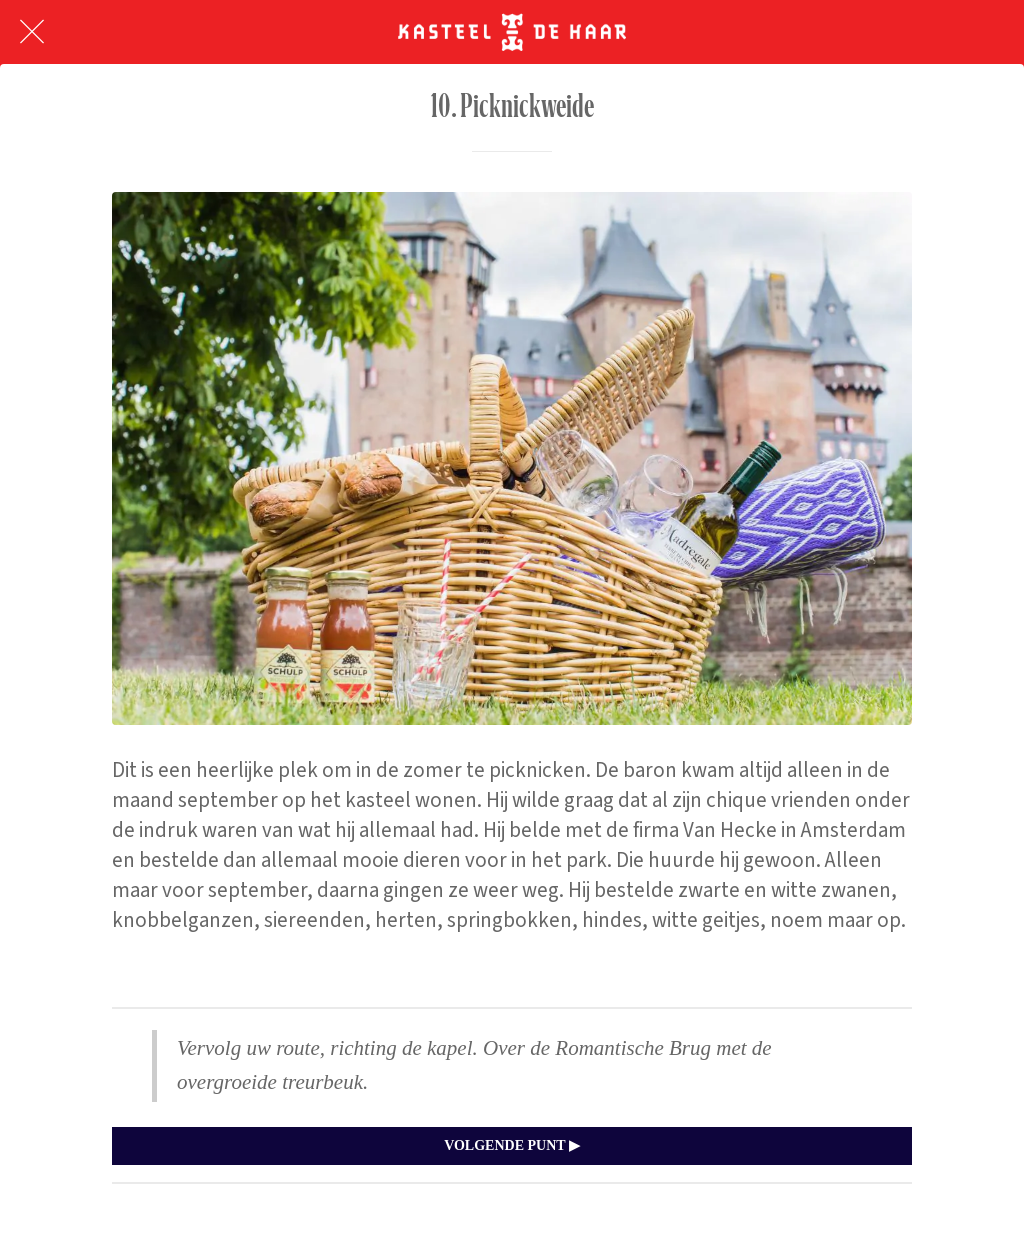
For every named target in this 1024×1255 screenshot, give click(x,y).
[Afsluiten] (32, 32)
